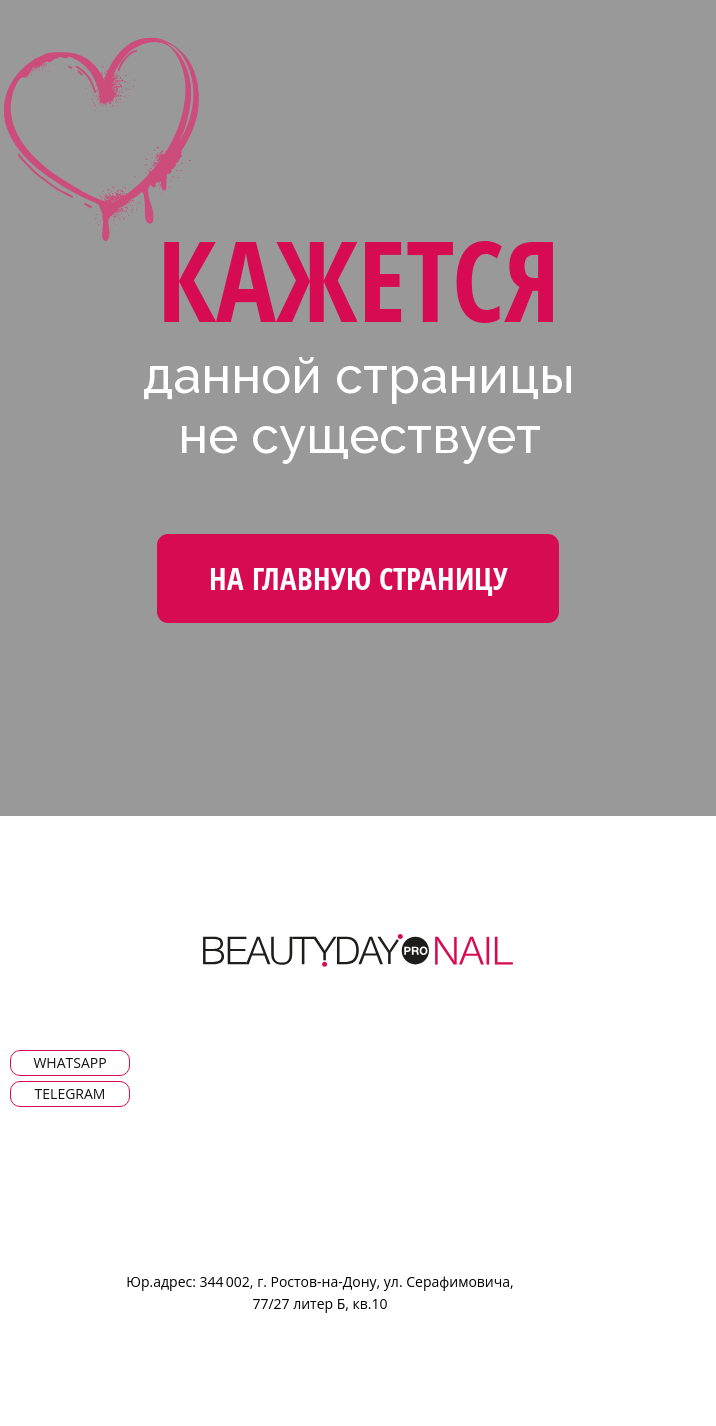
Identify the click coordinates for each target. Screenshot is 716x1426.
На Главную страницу (358, 578)
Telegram (70, 1093)
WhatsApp (69, 1062)
